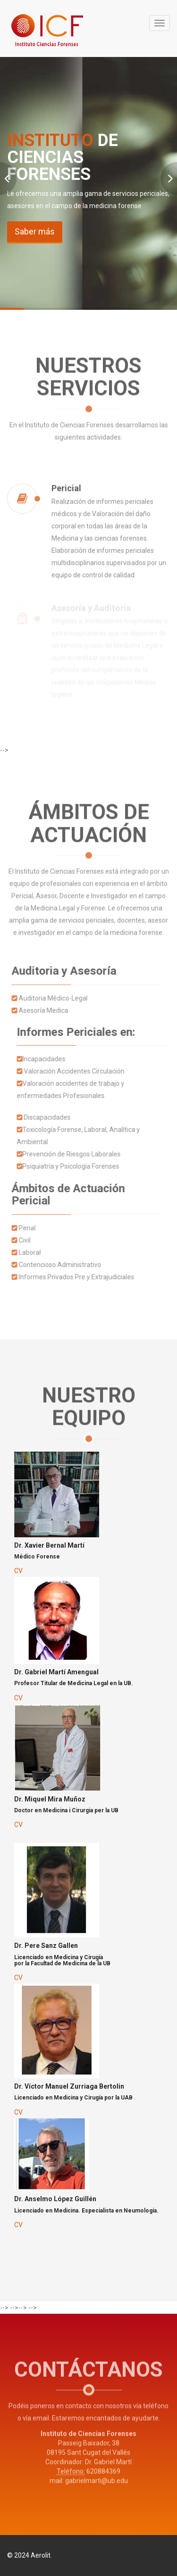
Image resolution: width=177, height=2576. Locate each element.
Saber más (35, 231)
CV (18, 1571)
